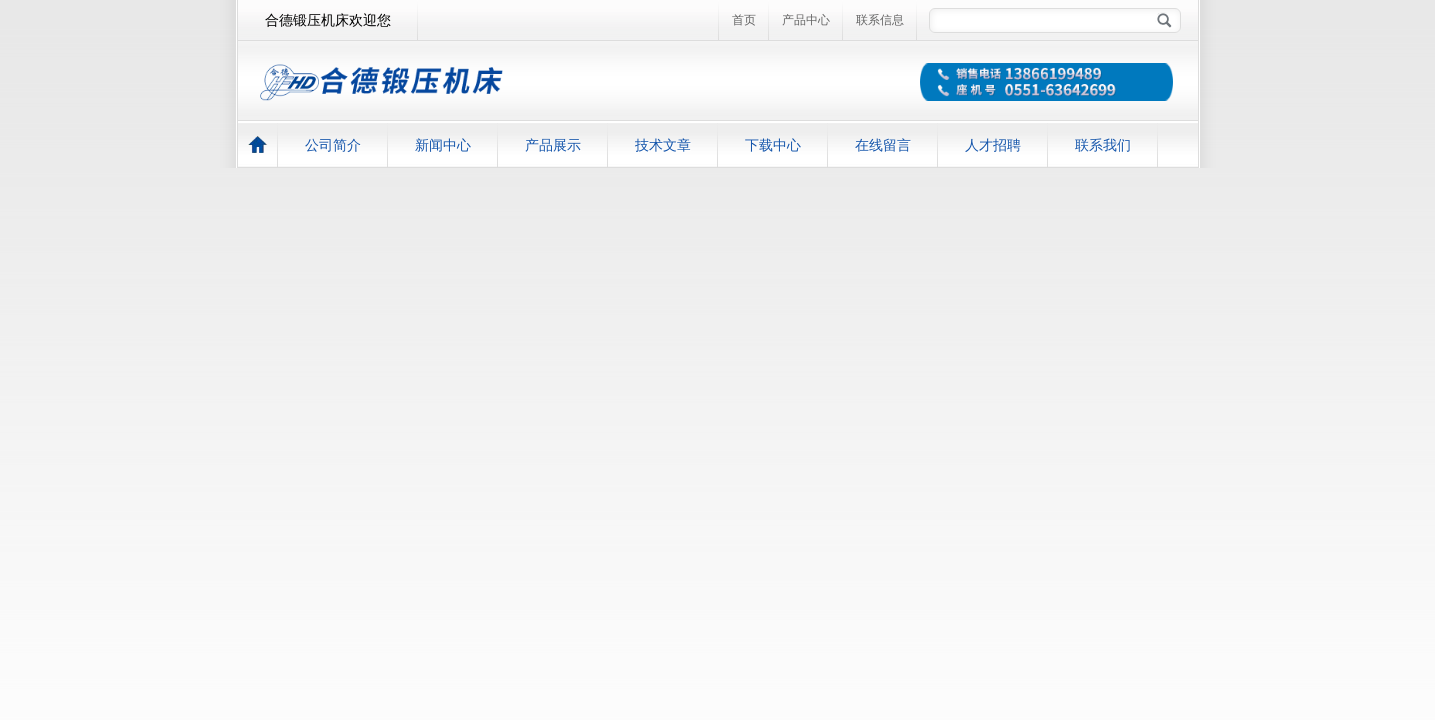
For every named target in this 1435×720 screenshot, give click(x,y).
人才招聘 (993, 145)
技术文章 (663, 145)
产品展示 (553, 145)
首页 (744, 20)
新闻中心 (443, 145)
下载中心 (773, 145)
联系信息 (880, 20)
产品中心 (806, 20)
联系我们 (1103, 145)
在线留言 (883, 145)
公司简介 (333, 145)
